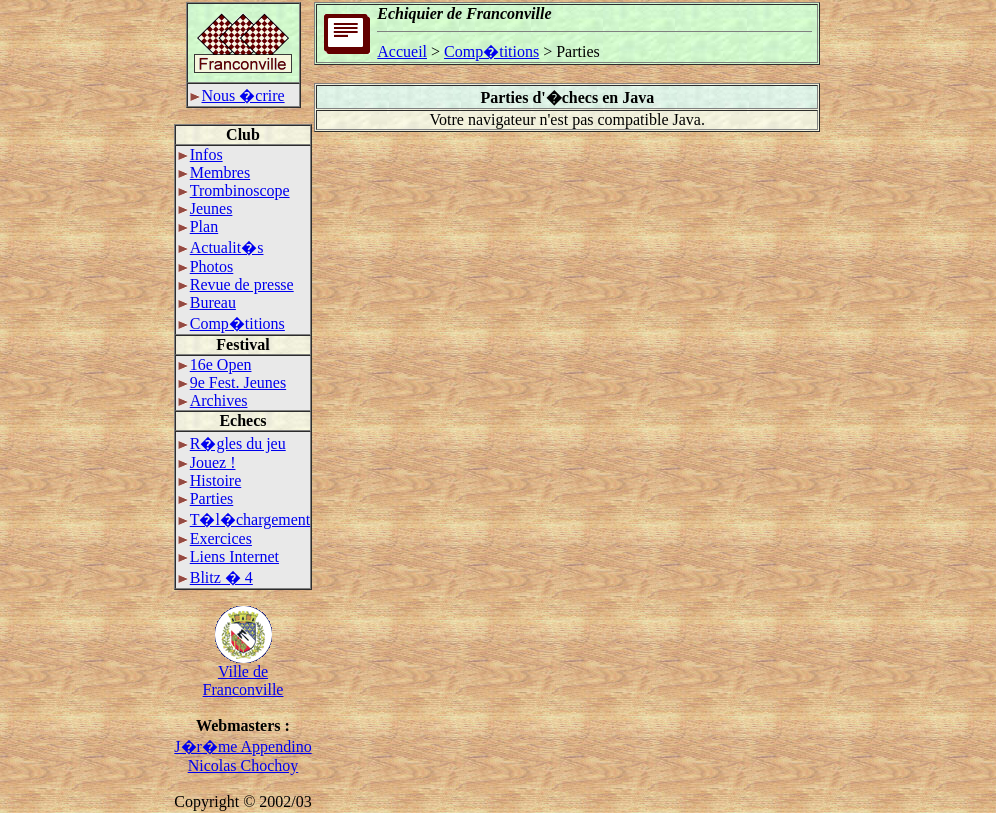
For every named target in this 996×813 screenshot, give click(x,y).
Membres (214, 172)
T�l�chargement (244, 519)
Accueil (402, 51)
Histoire (210, 480)
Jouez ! (207, 462)
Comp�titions (231, 323)
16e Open (215, 364)
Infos (200, 154)
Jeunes (205, 208)
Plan (198, 226)
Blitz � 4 (215, 577)
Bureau (207, 302)
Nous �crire (237, 95)
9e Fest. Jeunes (232, 382)
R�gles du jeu (232, 443)
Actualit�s (221, 247)
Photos (206, 266)
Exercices (215, 538)
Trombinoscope (234, 190)
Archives (213, 400)
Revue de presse (236, 284)
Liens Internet (228, 556)
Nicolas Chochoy (243, 765)
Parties (206, 498)
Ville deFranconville (243, 673)
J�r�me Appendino (242, 746)
